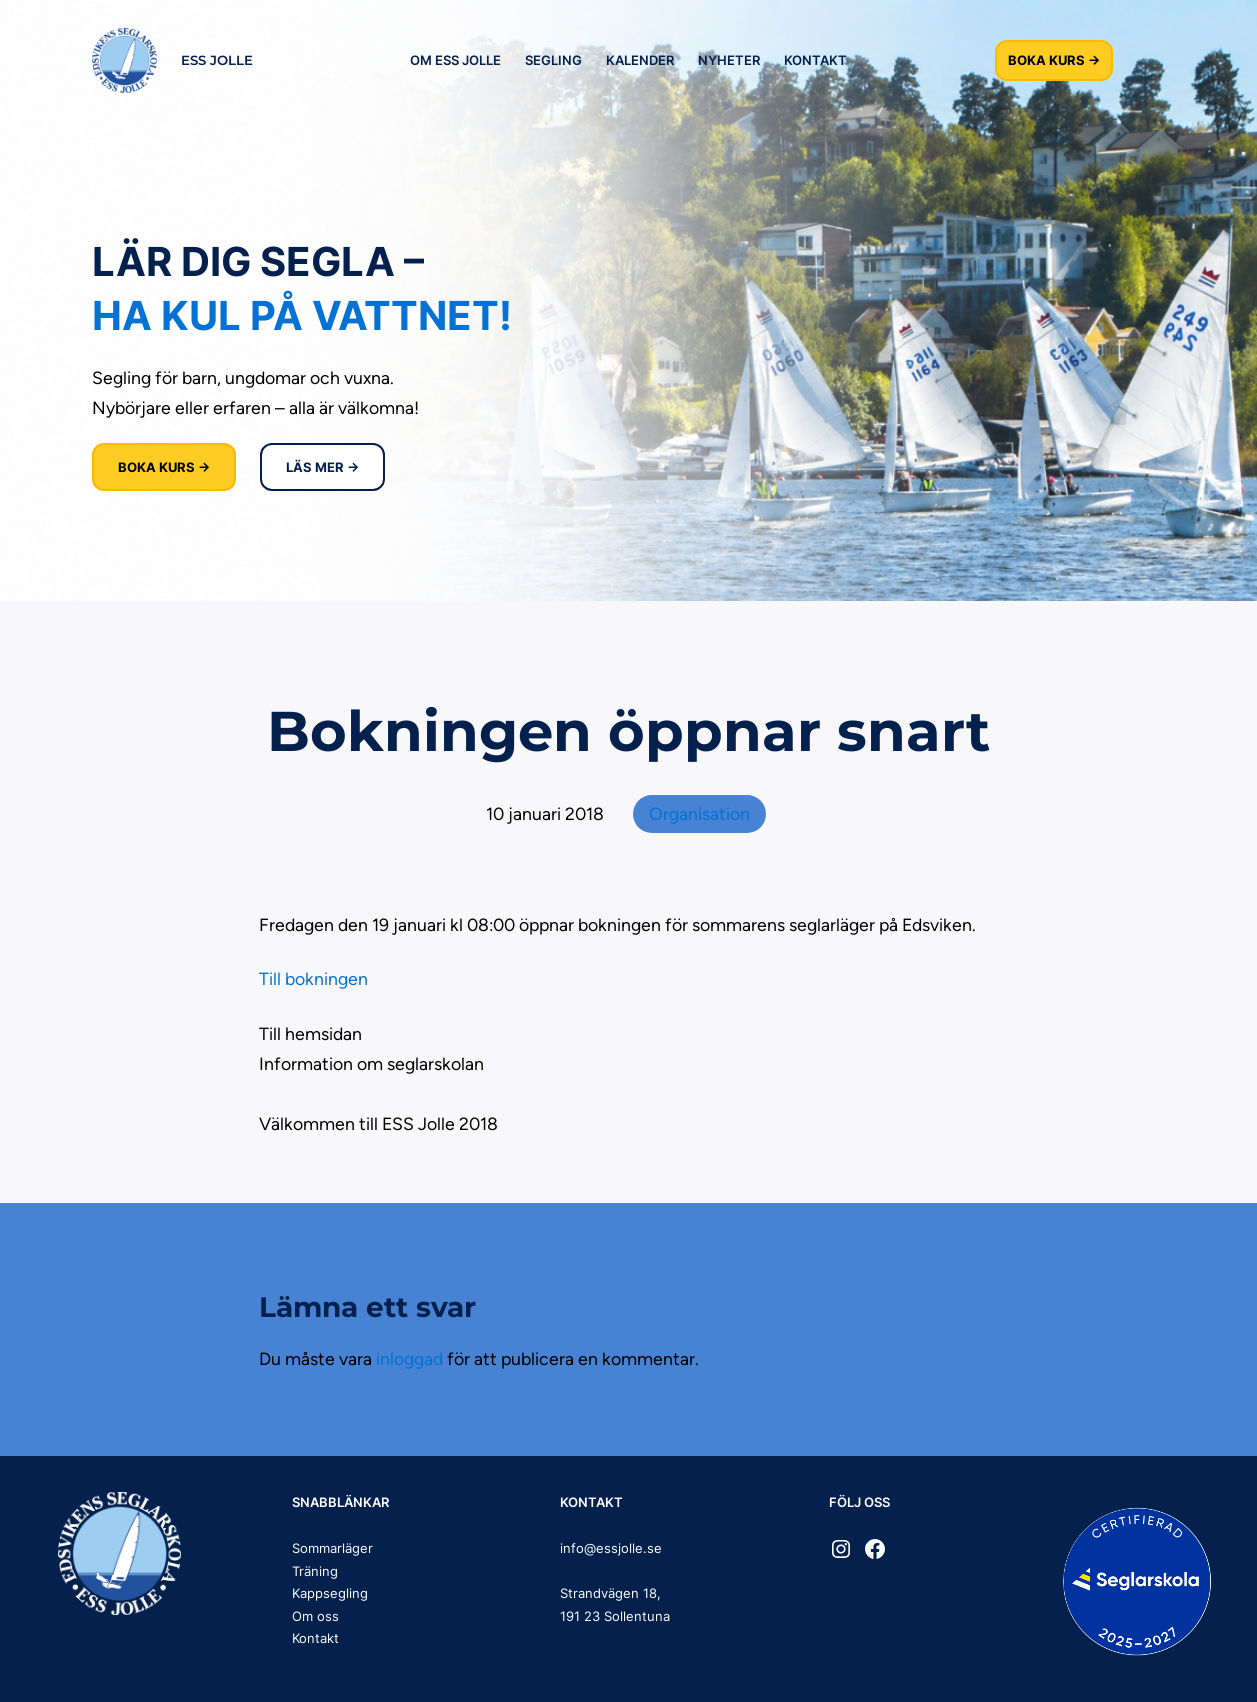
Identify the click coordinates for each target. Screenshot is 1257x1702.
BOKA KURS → (1054, 60)
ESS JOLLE (217, 60)
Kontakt (315, 1638)
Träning (315, 1571)
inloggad (409, 1358)
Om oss (315, 1616)
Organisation (699, 813)
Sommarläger (332, 1548)
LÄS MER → (322, 467)
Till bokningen (313, 978)
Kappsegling (330, 1593)
